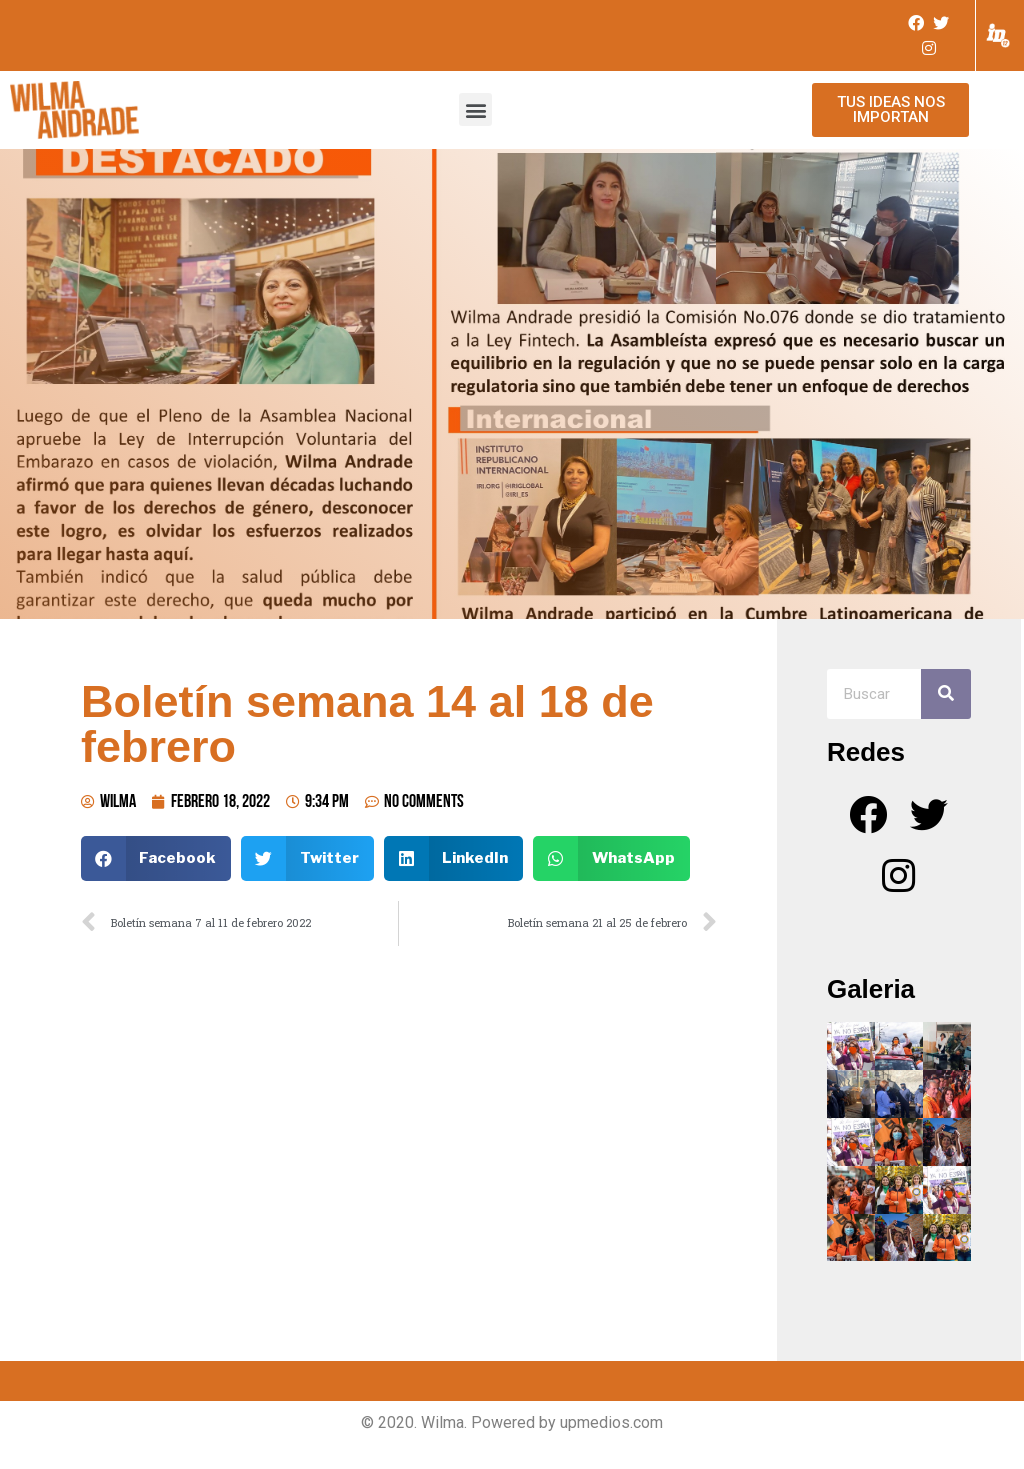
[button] (475, 109)
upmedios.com (611, 1422)
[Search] (946, 694)
